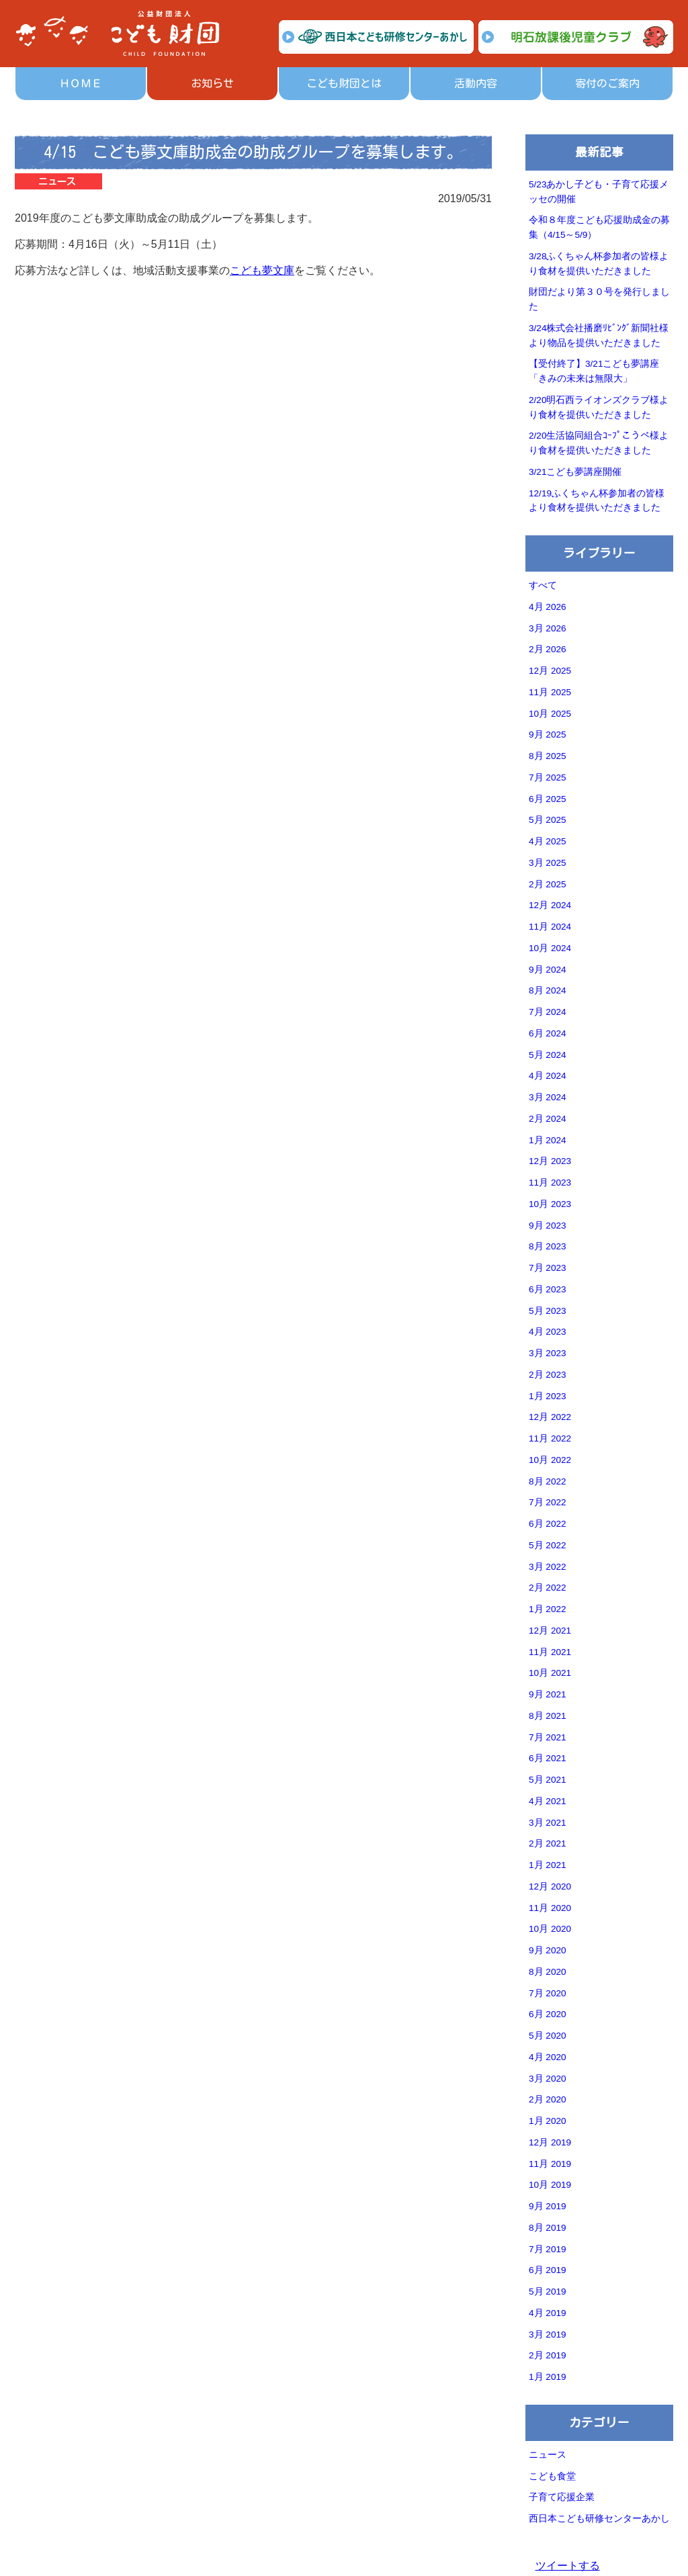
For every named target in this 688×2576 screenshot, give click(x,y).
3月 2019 (547, 2334)
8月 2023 (547, 1246)
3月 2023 (547, 1353)
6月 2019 (547, 2270)
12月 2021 (550, 1631)
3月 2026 (547, 628)
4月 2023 (547, 1332)
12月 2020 (550, 1886)
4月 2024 (547, 1076)
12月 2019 (550, 2142)
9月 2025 (547, 734)
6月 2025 (547, 799)
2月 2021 (547, 1843)
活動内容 (475, 83)
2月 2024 (547, 1119)
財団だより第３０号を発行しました (599, 299)
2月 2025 (547, 884)
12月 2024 (550, 905)
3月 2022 (547, 1567)
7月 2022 (547, 1502)
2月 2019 (547, 2355)
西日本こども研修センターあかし (599, 2519)
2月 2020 (547, 2099)
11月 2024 (550, 927)
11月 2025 (550, 692)
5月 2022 (547, 1545)
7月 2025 (547, 777)
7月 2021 (547, 1737)
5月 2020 (547, 2036)
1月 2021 (547, 1865)
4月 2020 (547, 2057)
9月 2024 (547, 970)
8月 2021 (547, 1716)
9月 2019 (547, 2206)
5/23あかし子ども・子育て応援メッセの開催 (599, 191)
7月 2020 (547, 1993)
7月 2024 (547, 1012)
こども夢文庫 (262, 270)
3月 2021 (547, 1823)
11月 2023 (550, 1183)
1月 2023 (547, 1396)
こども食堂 (552, 2476)
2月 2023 (547, 1375)
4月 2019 (547, 2313)
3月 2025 (547, 863)
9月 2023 (547, 1225)
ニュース (547, 2455)
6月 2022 (547, 1524)
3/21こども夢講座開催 (575, 472)
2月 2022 (547, 1588)
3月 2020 (547, 2079)
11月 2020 (550, 1908)
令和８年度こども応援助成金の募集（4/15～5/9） (599, 227)
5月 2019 (547, 2291)
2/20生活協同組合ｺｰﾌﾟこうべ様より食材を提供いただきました (599, 443)
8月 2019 (547, 2228)
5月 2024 (547, 1055)
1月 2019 (547, 2377)
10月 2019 (550, 2185)
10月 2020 (550, 1929)
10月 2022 (550, 1460)
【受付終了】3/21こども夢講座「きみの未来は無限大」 (594, 371)
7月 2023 (547, 1268)
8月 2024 (547, 990)
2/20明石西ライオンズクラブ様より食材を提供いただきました (599, 407)
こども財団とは (344, 83)
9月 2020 (547, 1950)
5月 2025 (547, 820)
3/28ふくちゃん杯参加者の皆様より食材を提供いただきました (599, 263)
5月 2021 (547, 1780)
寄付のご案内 (607, 83)
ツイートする (567, 2565)
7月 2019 (547, 2249)
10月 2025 (550, 714)
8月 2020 (547, 1972)
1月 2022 (547, 1609)
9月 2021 (547, 1694)
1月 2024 (547, 1140)
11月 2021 (550, 1652)
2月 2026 (547, 649)
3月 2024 (547, 1097)
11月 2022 (550, 1438)
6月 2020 (547, 2014)
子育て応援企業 (562, 2497)
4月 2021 (547, 1801)
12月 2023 (550, 1161)
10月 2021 (550, 1673)
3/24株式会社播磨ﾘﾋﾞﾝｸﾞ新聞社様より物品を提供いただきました (599, 335)
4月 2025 (547, 841)
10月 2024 (550, 948)
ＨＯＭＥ (80, 83)
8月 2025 (547, 756)
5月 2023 (547, 1311)
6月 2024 (547, 1033)
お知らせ (212, 83)
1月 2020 (547, 2121)
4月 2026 (547, 607)
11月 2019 (550, 2164)
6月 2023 (547, 1289)
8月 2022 (547, 1481)
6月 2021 (547, 1758)
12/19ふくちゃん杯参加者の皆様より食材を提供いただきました (596, 500)
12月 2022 (550, 1417)
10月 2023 (550, 1204)
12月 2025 (550, 671)
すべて (543, 585)
